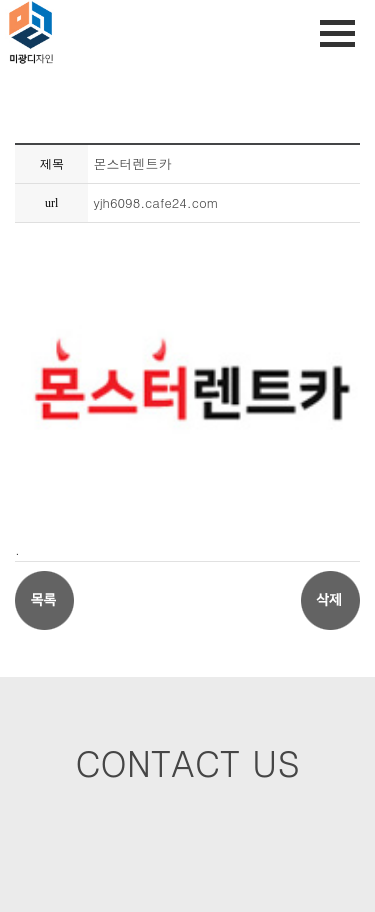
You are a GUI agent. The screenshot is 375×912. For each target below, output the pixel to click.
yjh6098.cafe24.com (155, 202)
